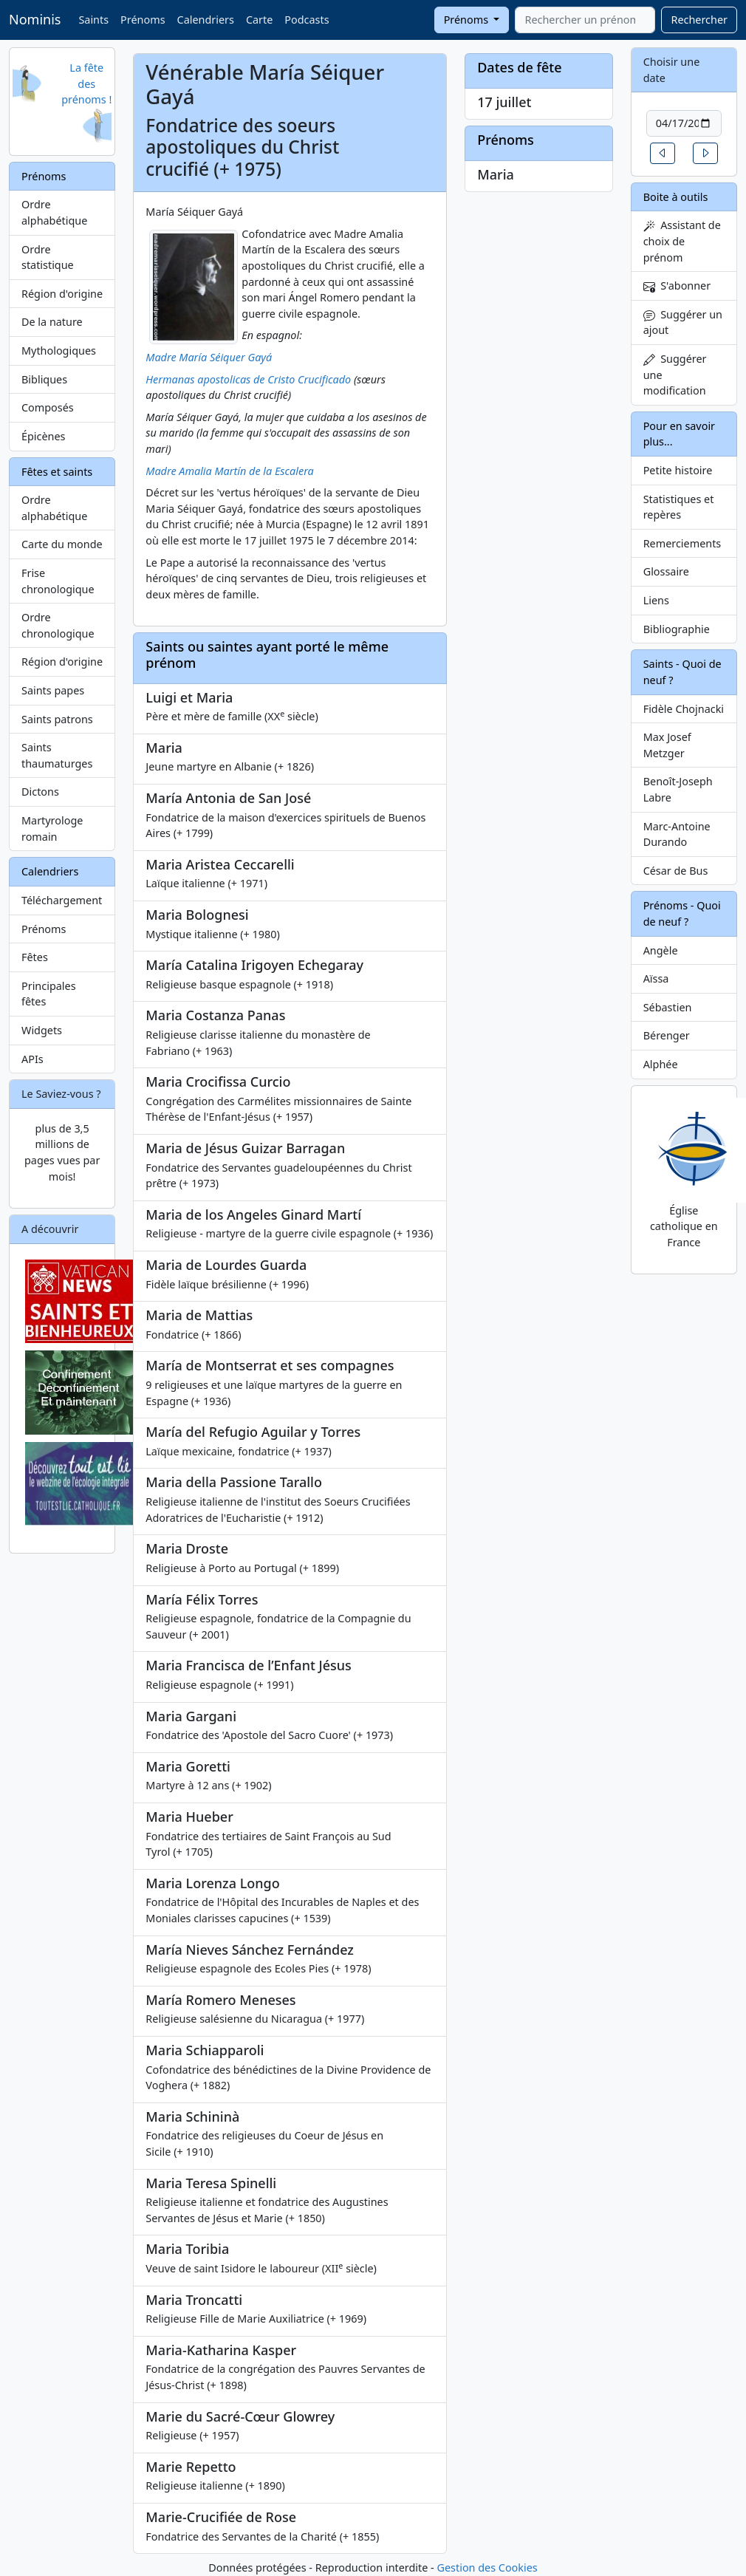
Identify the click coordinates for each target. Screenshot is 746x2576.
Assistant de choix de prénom (682, 241)
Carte (259, 20)
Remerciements (682, 543)
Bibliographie (676, 629)
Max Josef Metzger (667, 745)
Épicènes (43, 436)
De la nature (52, 322)
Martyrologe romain (52, 828)
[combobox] (585, 20)
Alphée (660, 1064)
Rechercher (699, 20)
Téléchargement (61, 900)
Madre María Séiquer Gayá (209, 357)
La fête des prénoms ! (86, 83)
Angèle (660, 950)
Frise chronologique (58, 581)
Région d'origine (62, 294)
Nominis (35, 19)
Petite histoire (678, 470)
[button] (662, 153)
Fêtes (34, 957)
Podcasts (306, 20)
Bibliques (44, 379)
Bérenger (666, 1035)
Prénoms (142, 20)
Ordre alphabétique (54, 212)
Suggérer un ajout (682, 322)
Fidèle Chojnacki (683, 709)
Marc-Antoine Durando (677, 834)
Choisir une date (671, 70)
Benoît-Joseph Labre (678, 789)
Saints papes (52, 690)
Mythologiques (58, 351)
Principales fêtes (48, 994)
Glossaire (666, 571)
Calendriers (205, 20)
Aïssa (656, 978)
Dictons (40, 792)
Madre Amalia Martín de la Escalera (229, 471)
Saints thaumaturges (56, 755)
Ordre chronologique (58, 625)
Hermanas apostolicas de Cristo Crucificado (248, 379)
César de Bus (675, 871)
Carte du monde (62, 544)
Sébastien (667, 1007)
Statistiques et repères (678, 507)
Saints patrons (57, 719)
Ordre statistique (47, 257)
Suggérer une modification (675, 374)
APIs (32, 1059)
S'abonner (677, 286)
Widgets (41, 1030)
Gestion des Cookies (487, 2567)
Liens (656, 600)
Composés (47, 407)
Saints (93, 20)
